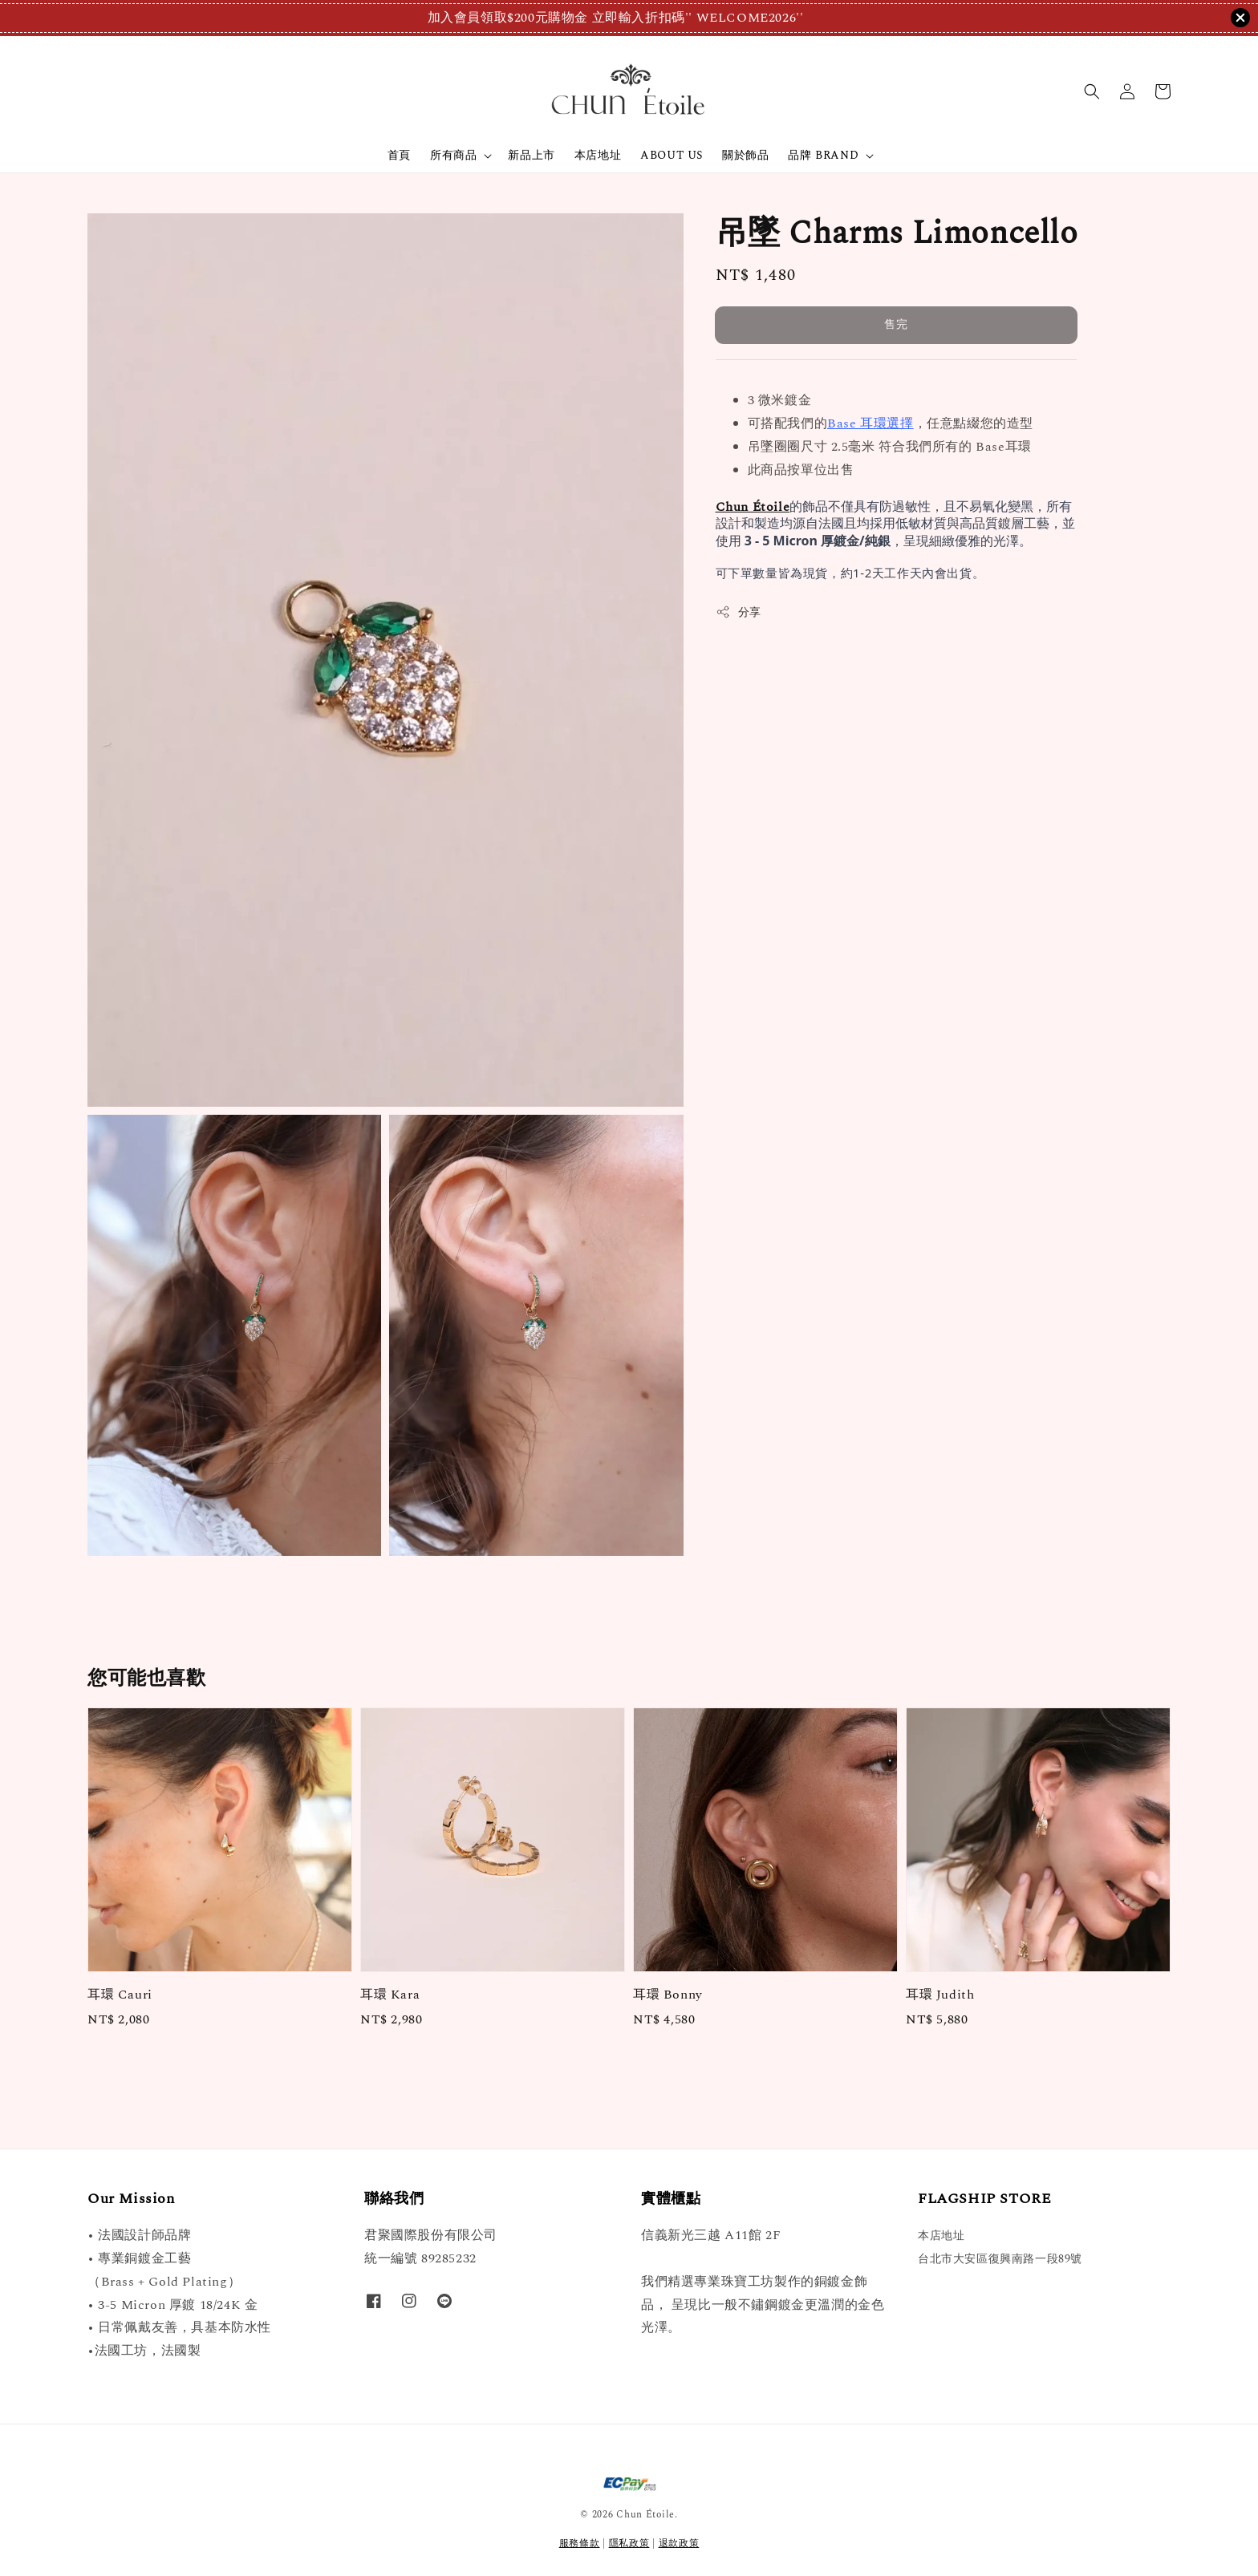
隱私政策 (629, 2543)
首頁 (399, 155)
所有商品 (453, 155)
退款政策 (679, 2543)
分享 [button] (738, 612)
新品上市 (531, 155)
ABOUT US (671, 155)
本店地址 (597, 155)
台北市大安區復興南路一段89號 (1000, 2258)
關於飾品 (745, 155)
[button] (1092, 91)
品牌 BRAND (823, 155)
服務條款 (579, 2543)
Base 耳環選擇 (870, 423)
